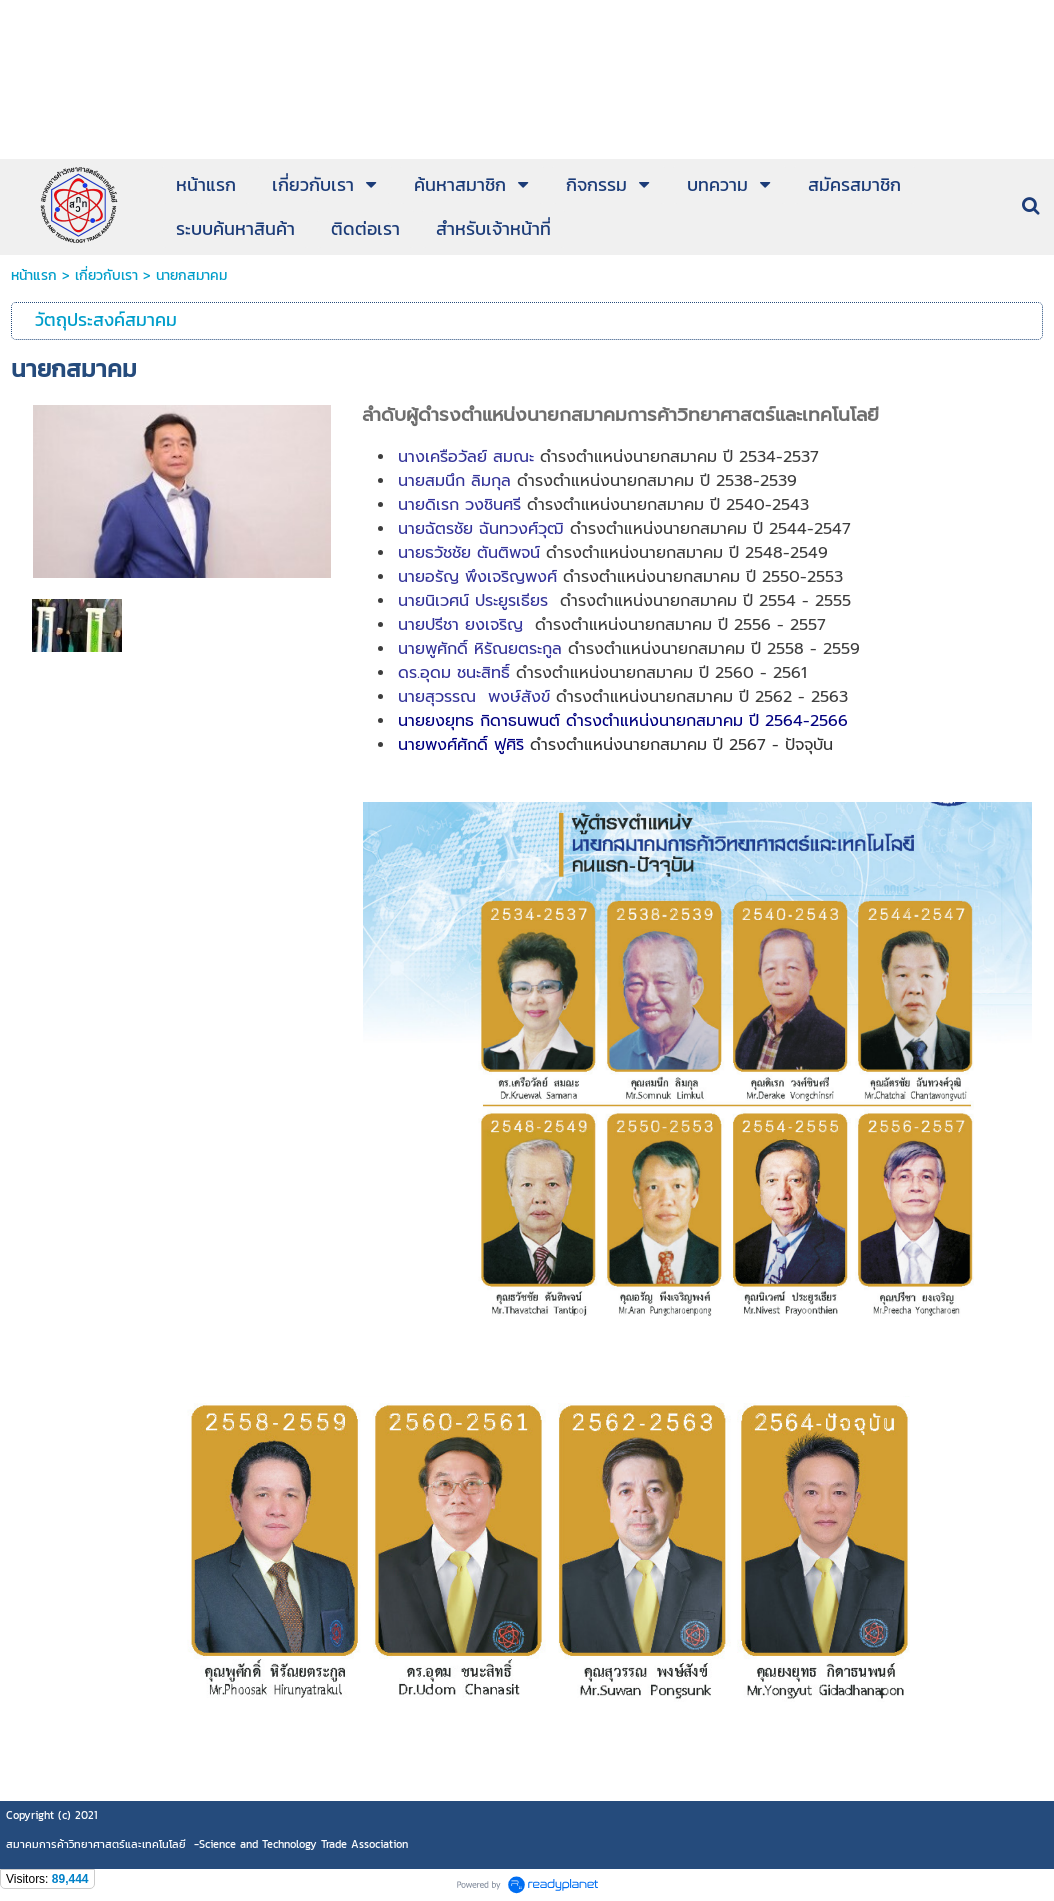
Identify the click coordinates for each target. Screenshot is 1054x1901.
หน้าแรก (34, 275)
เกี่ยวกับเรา (106, 275)
